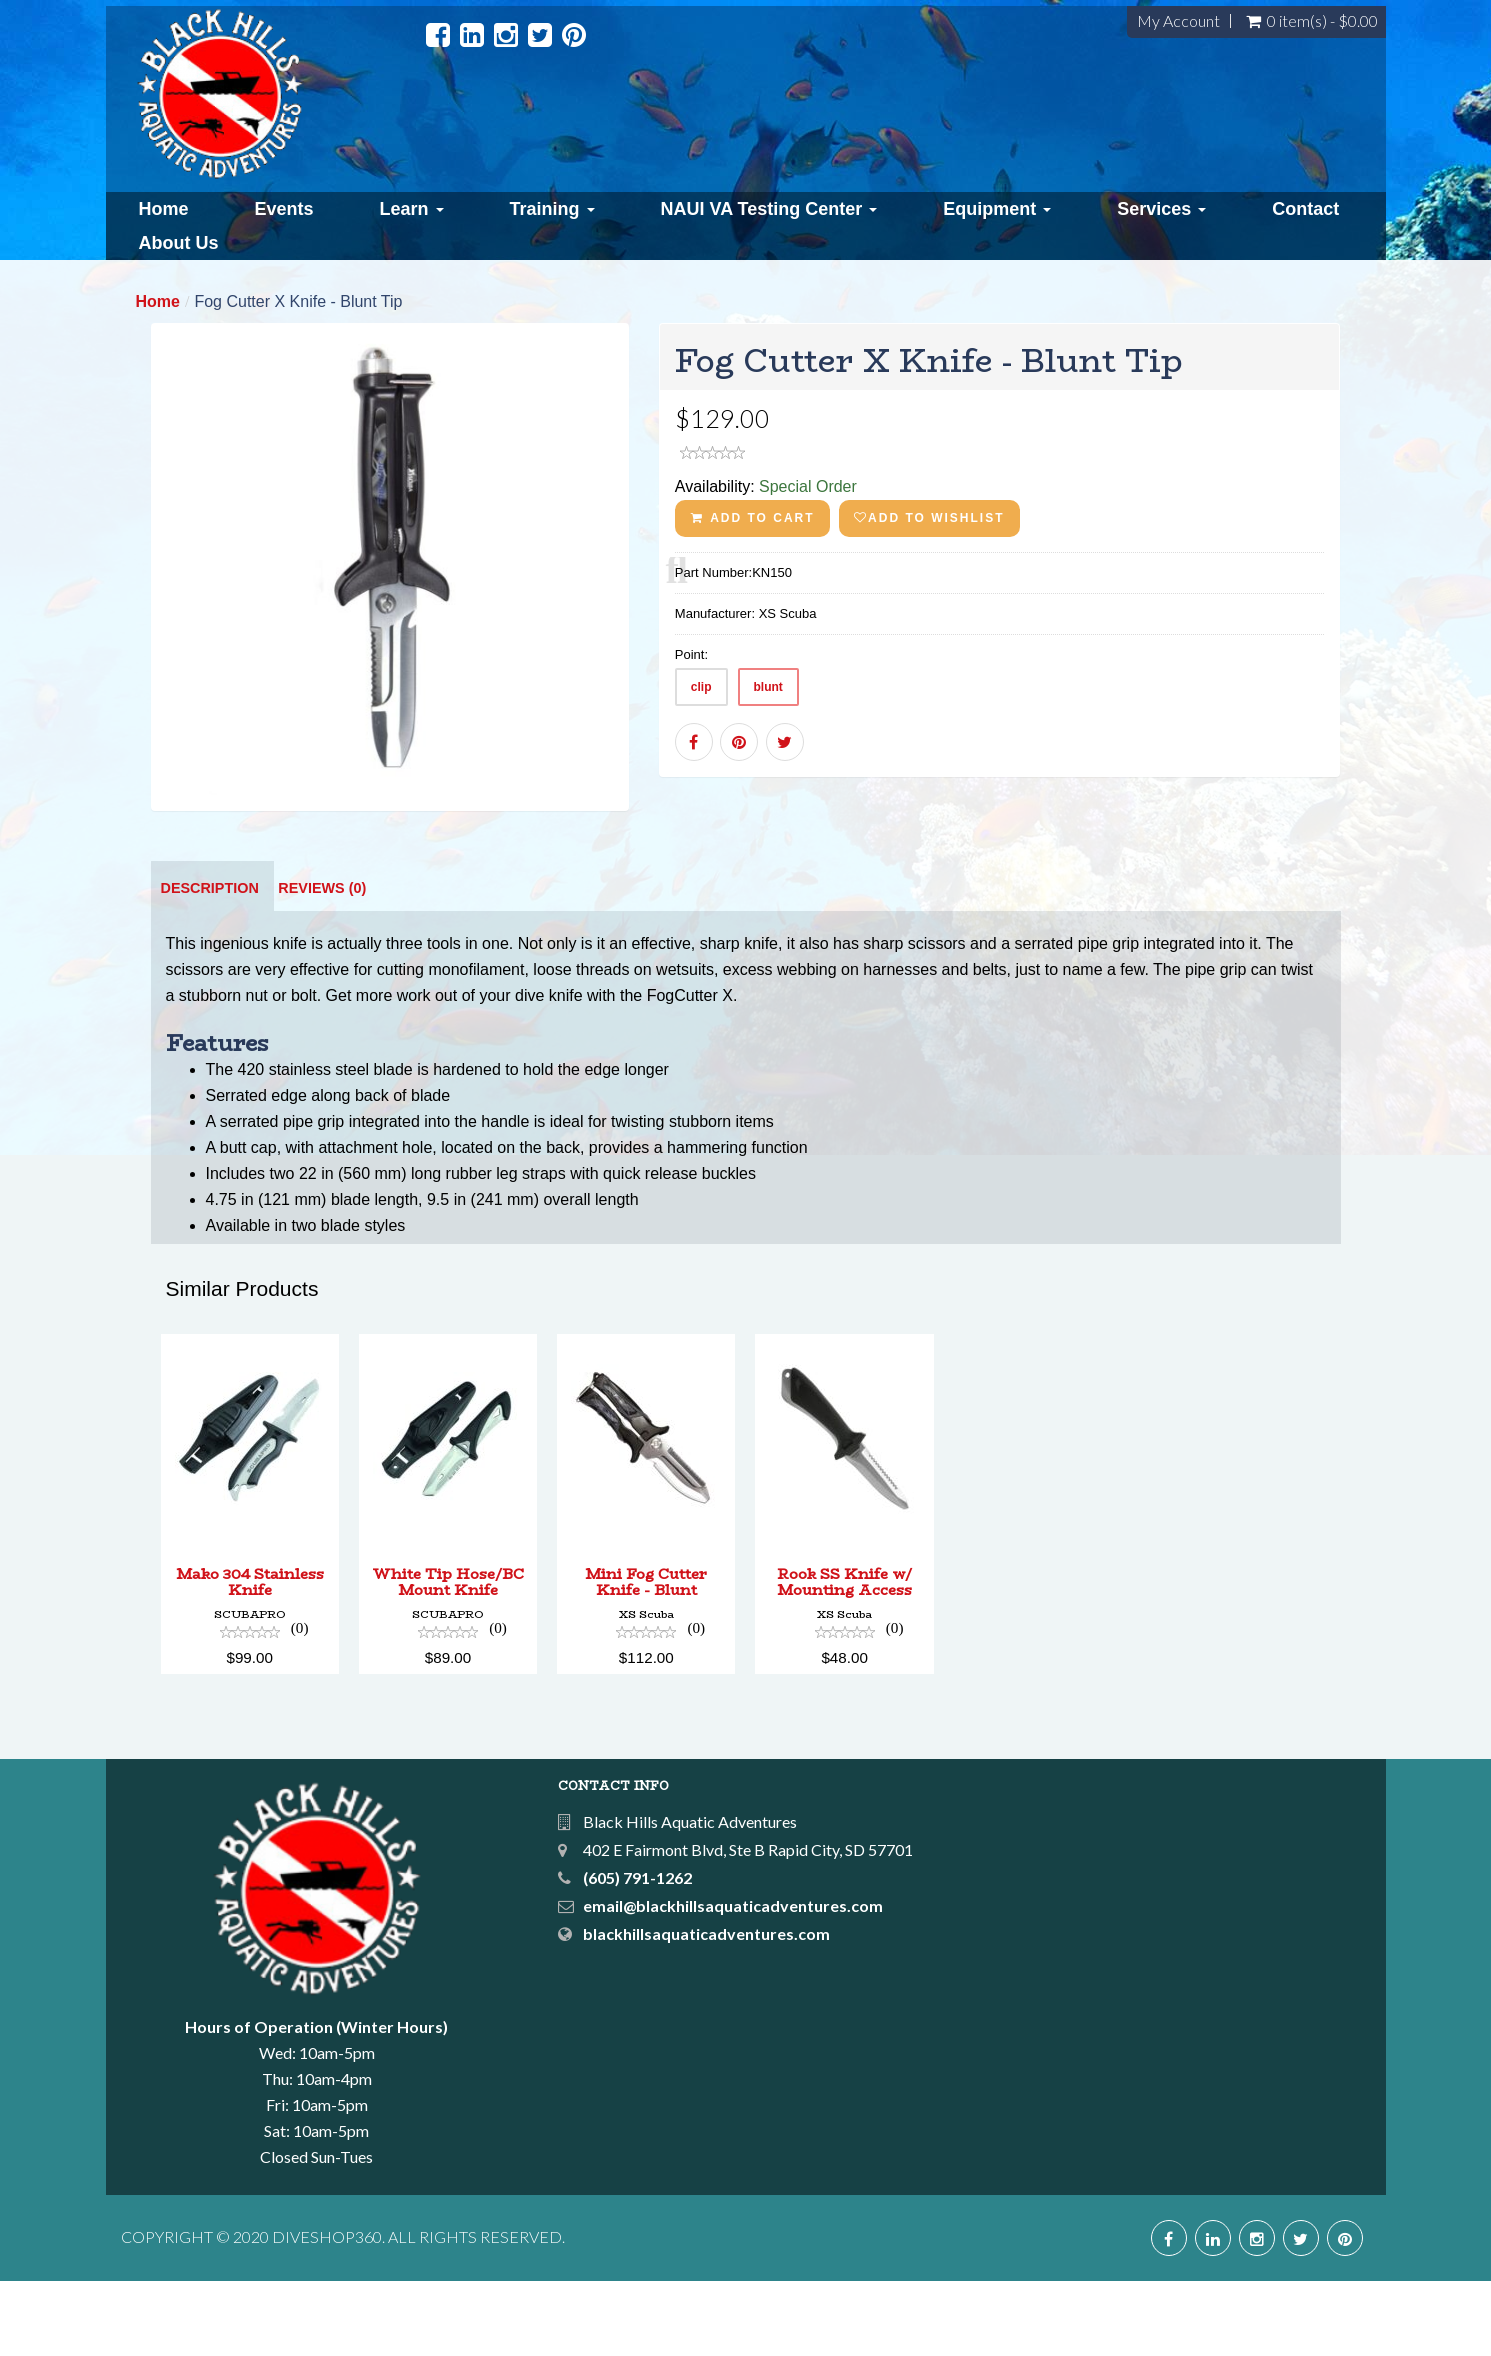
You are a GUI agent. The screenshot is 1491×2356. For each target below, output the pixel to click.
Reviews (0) (322, 963)
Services (1161, 209)
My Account (1178, 21)
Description (210, 963)
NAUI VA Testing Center (769, 209)
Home (164, 209)
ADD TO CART (752, 518)
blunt (768, 687)
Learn (412, 209)
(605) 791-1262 (637, 1952)
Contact (1305, 209)
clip (701, 687)
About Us (179, 243)
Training (552, 209)
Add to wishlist (929, 518)
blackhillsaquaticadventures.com (706, 2008)
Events (284, 209)
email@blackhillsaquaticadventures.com (733, 1980)
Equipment (997, 209)
